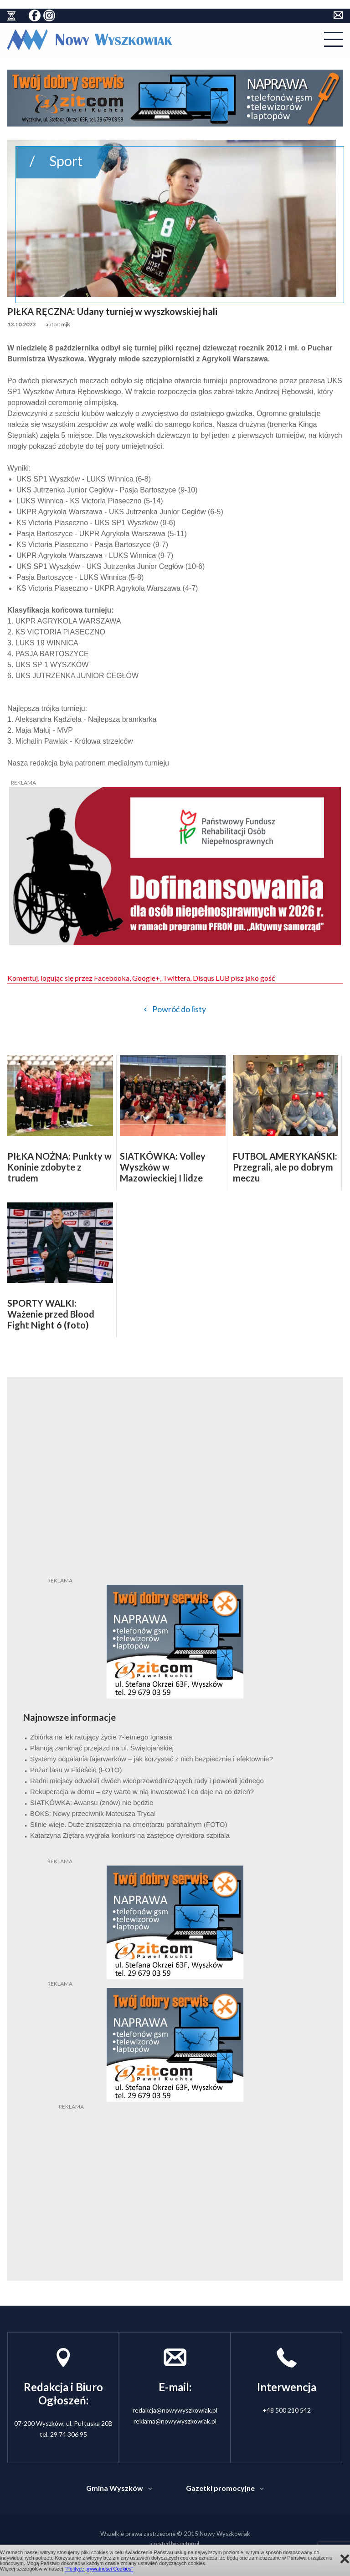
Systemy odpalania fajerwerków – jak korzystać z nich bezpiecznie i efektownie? (151, 1759)
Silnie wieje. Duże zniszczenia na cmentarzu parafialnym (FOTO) (128, 1824)
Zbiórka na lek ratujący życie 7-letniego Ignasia (101, 1737)
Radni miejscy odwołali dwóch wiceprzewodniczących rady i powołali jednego (147, 1781)
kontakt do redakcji (338, 15)
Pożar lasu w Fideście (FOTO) (76, 1770)
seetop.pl (188, 2543)
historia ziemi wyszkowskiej (11, 15)
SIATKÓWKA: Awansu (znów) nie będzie (91, 1802)
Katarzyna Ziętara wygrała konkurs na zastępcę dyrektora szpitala (130, 1835)
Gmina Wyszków (114, 2488)
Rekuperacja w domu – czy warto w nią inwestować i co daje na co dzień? (142, 1791)
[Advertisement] (175, 2168)
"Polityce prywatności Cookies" (99, 2568)
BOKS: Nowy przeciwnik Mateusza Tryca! (93, 1813)
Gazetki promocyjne (220, 2488)
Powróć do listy (179, 1009)
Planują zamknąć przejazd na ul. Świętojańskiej (102, 1748)
